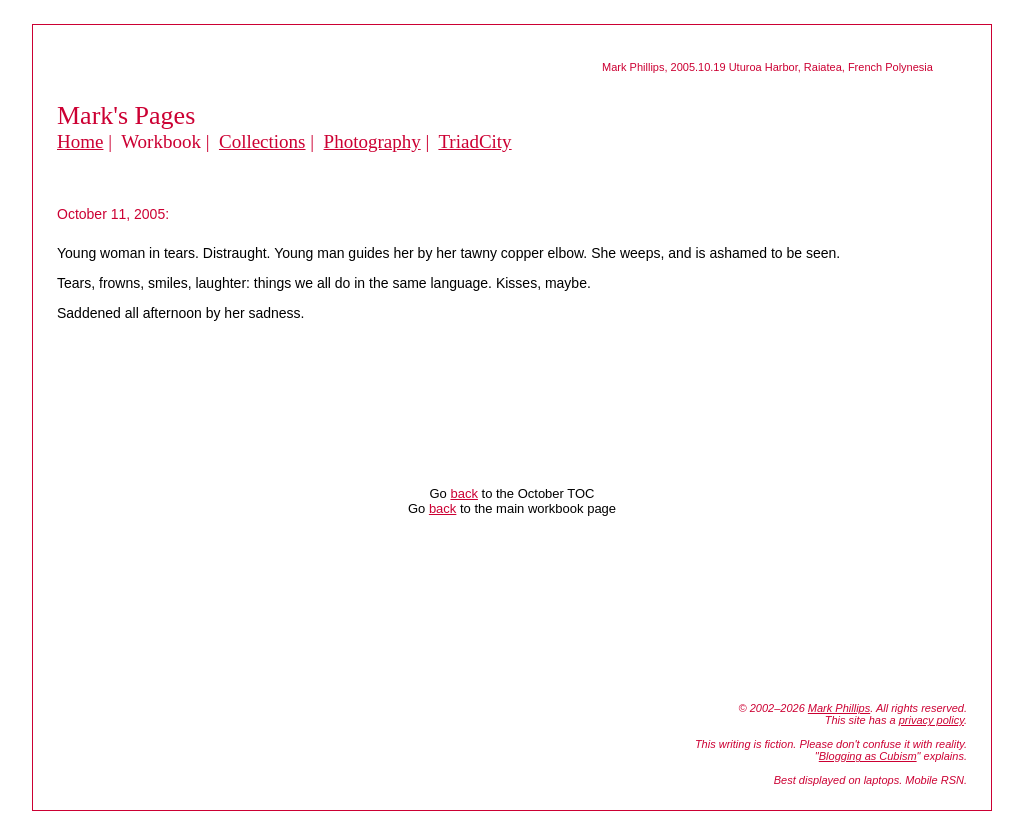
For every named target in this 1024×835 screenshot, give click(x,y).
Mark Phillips (839, 708)
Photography (372, 141)
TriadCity (474, 141)
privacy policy (931, 720)
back (463, 493)
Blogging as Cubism (868, 756)
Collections (262, 141)
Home (80, 141)
